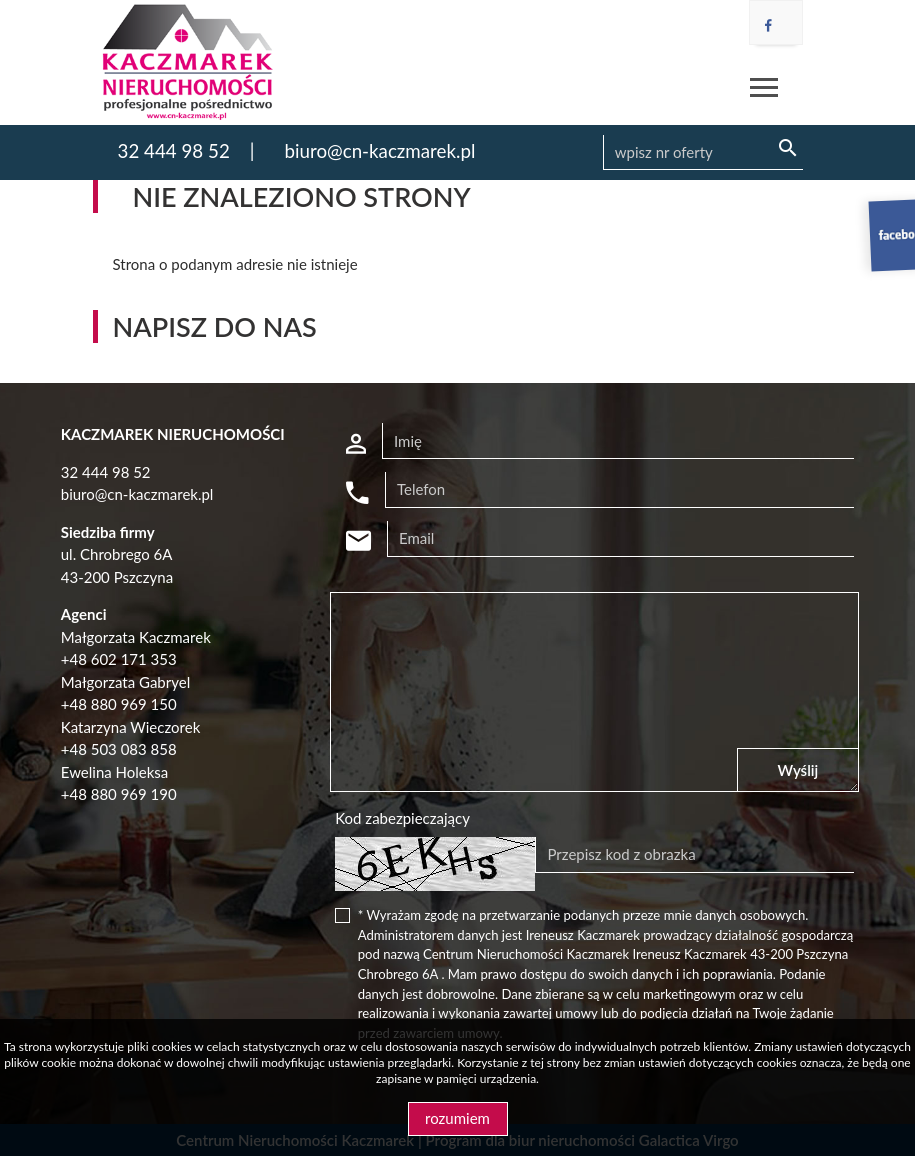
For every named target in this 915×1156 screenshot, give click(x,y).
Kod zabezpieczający (402, 818)
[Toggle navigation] (764, 90)
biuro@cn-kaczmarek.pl (379, 150)
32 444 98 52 (174, 150)
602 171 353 (134, 659)
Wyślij (798, 770)
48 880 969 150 (122, 704)
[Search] (703, 153)
